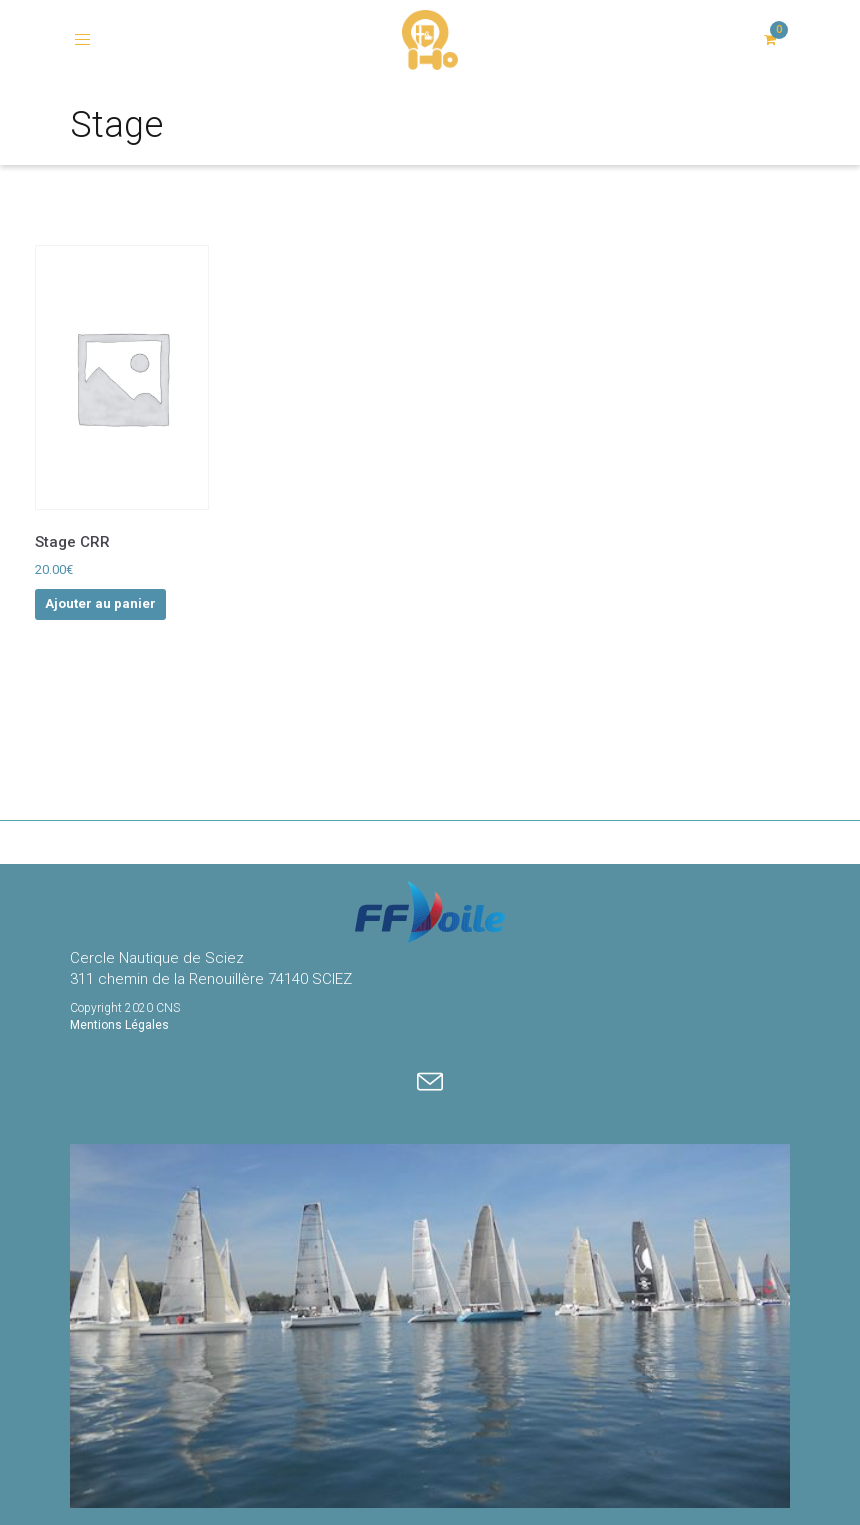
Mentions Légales (119, 1025)
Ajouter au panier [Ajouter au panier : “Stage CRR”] (100, 603)
